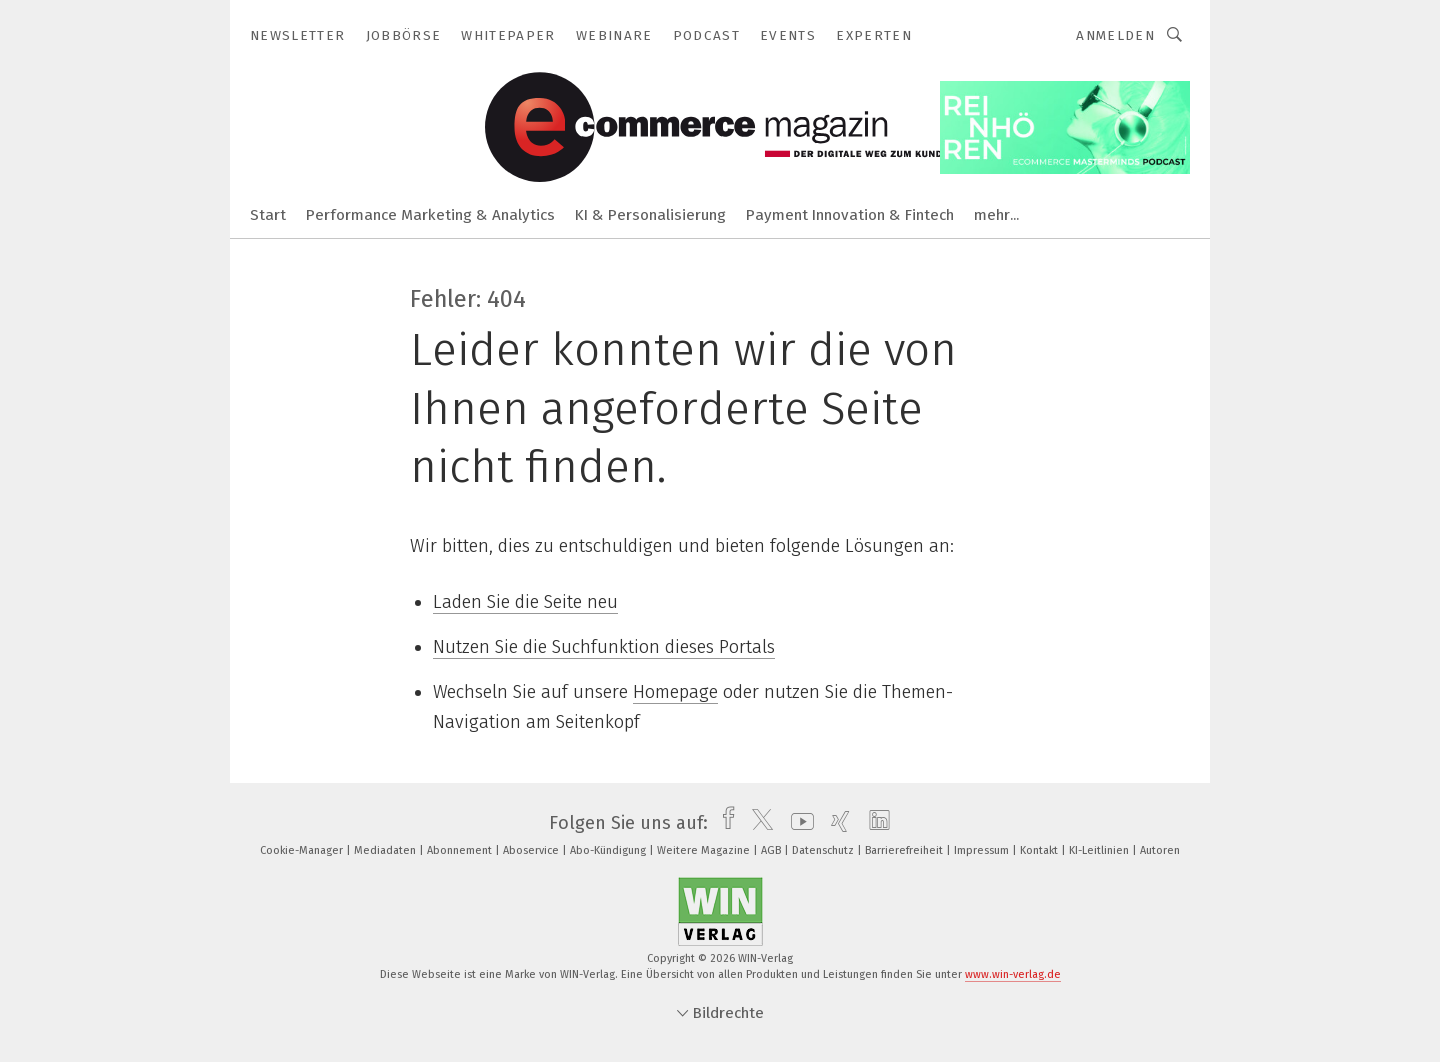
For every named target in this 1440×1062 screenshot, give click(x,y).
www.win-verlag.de (1013, 974)
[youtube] (797, 823)
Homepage (675, 692)
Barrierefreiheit (905, 850)
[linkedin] (874, 823)
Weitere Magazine (705, 850)
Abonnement (461, 850)
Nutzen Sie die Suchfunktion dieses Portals (604, 647)
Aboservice (532, 850)
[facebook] (723, 823)
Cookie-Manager (303, 850)
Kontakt (1040, 850)
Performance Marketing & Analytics (430, 215)
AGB (772, 850)
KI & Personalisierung (650, 215)
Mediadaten (386, 850)
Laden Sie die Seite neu (525, 602)
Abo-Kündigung (609, 850)
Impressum (983, 850)
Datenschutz (824, 850)
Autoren (1160, 850)
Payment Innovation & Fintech (850, 215)
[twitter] (757, 823)
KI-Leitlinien (1100, 850)
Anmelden (1115, 35)
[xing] (835, 823)
